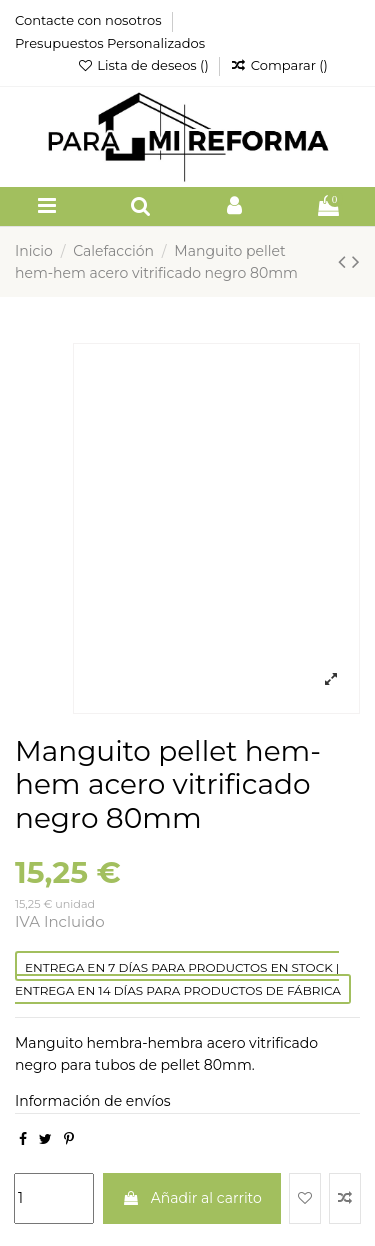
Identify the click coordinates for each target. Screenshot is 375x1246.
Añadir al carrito (192, 1198)
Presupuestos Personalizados (110, 43)
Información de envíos (93, 1101)
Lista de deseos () (144, 65)
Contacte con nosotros (90, 20)
